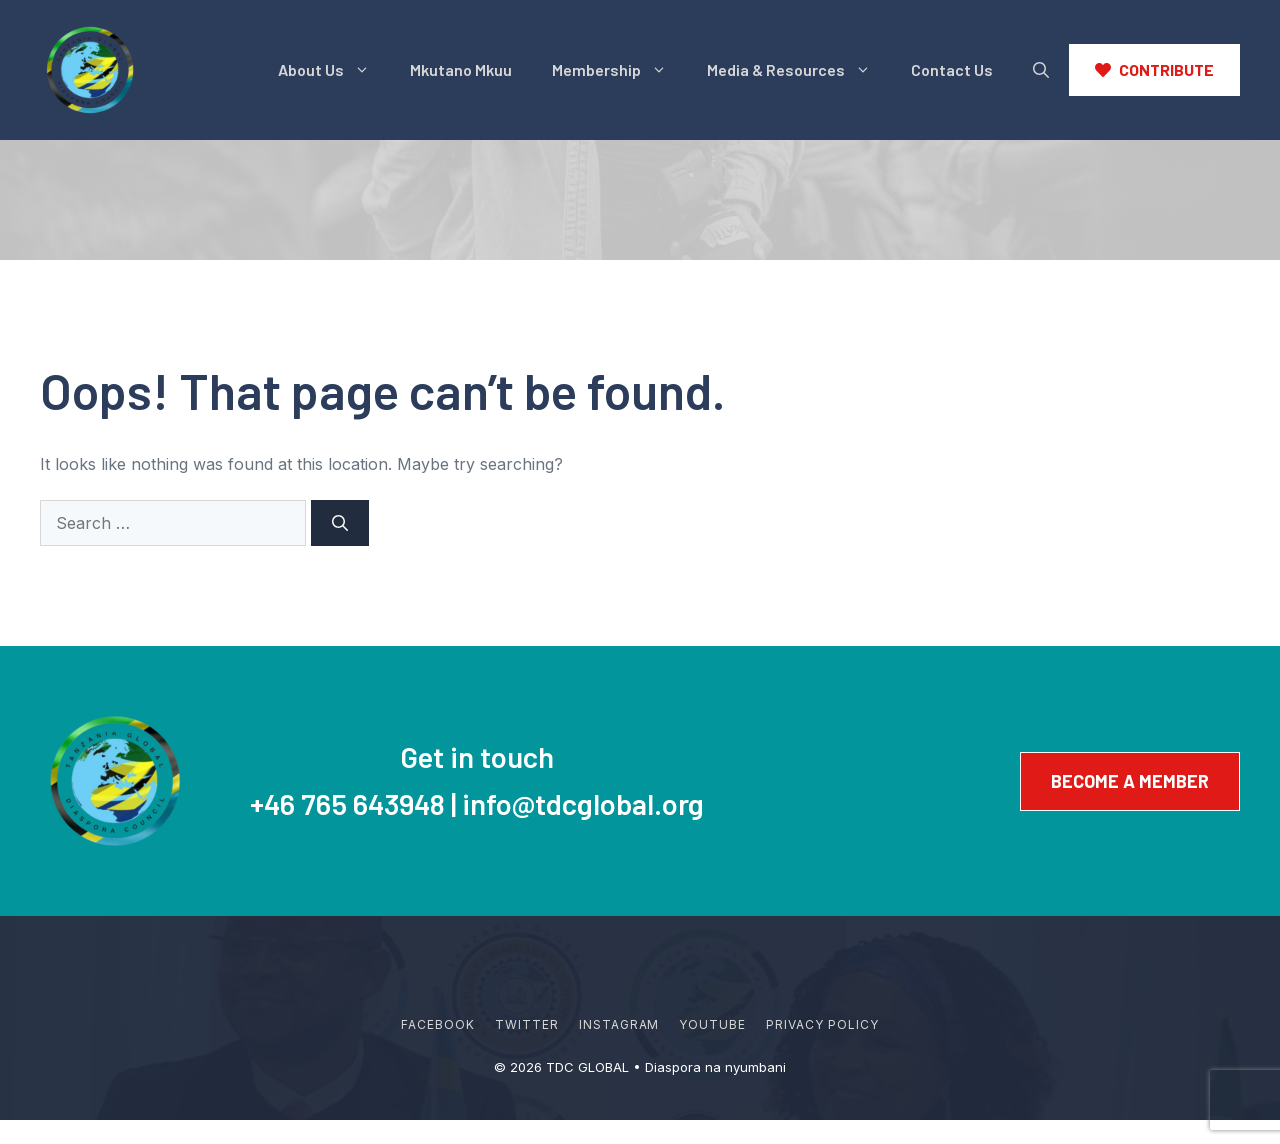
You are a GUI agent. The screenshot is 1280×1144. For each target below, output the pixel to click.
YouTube (712, 1024)
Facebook (438, 1024)
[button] (1041, 70)
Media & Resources (799, 70)
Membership (619, 70)
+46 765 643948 (347, 803)
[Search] (340, 523)
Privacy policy (822, 1024)
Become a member (1130, 781)
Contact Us (952, 69)
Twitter (527, 1024)
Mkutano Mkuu (461, 69)
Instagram (619, 1024)
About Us (334, 70)
